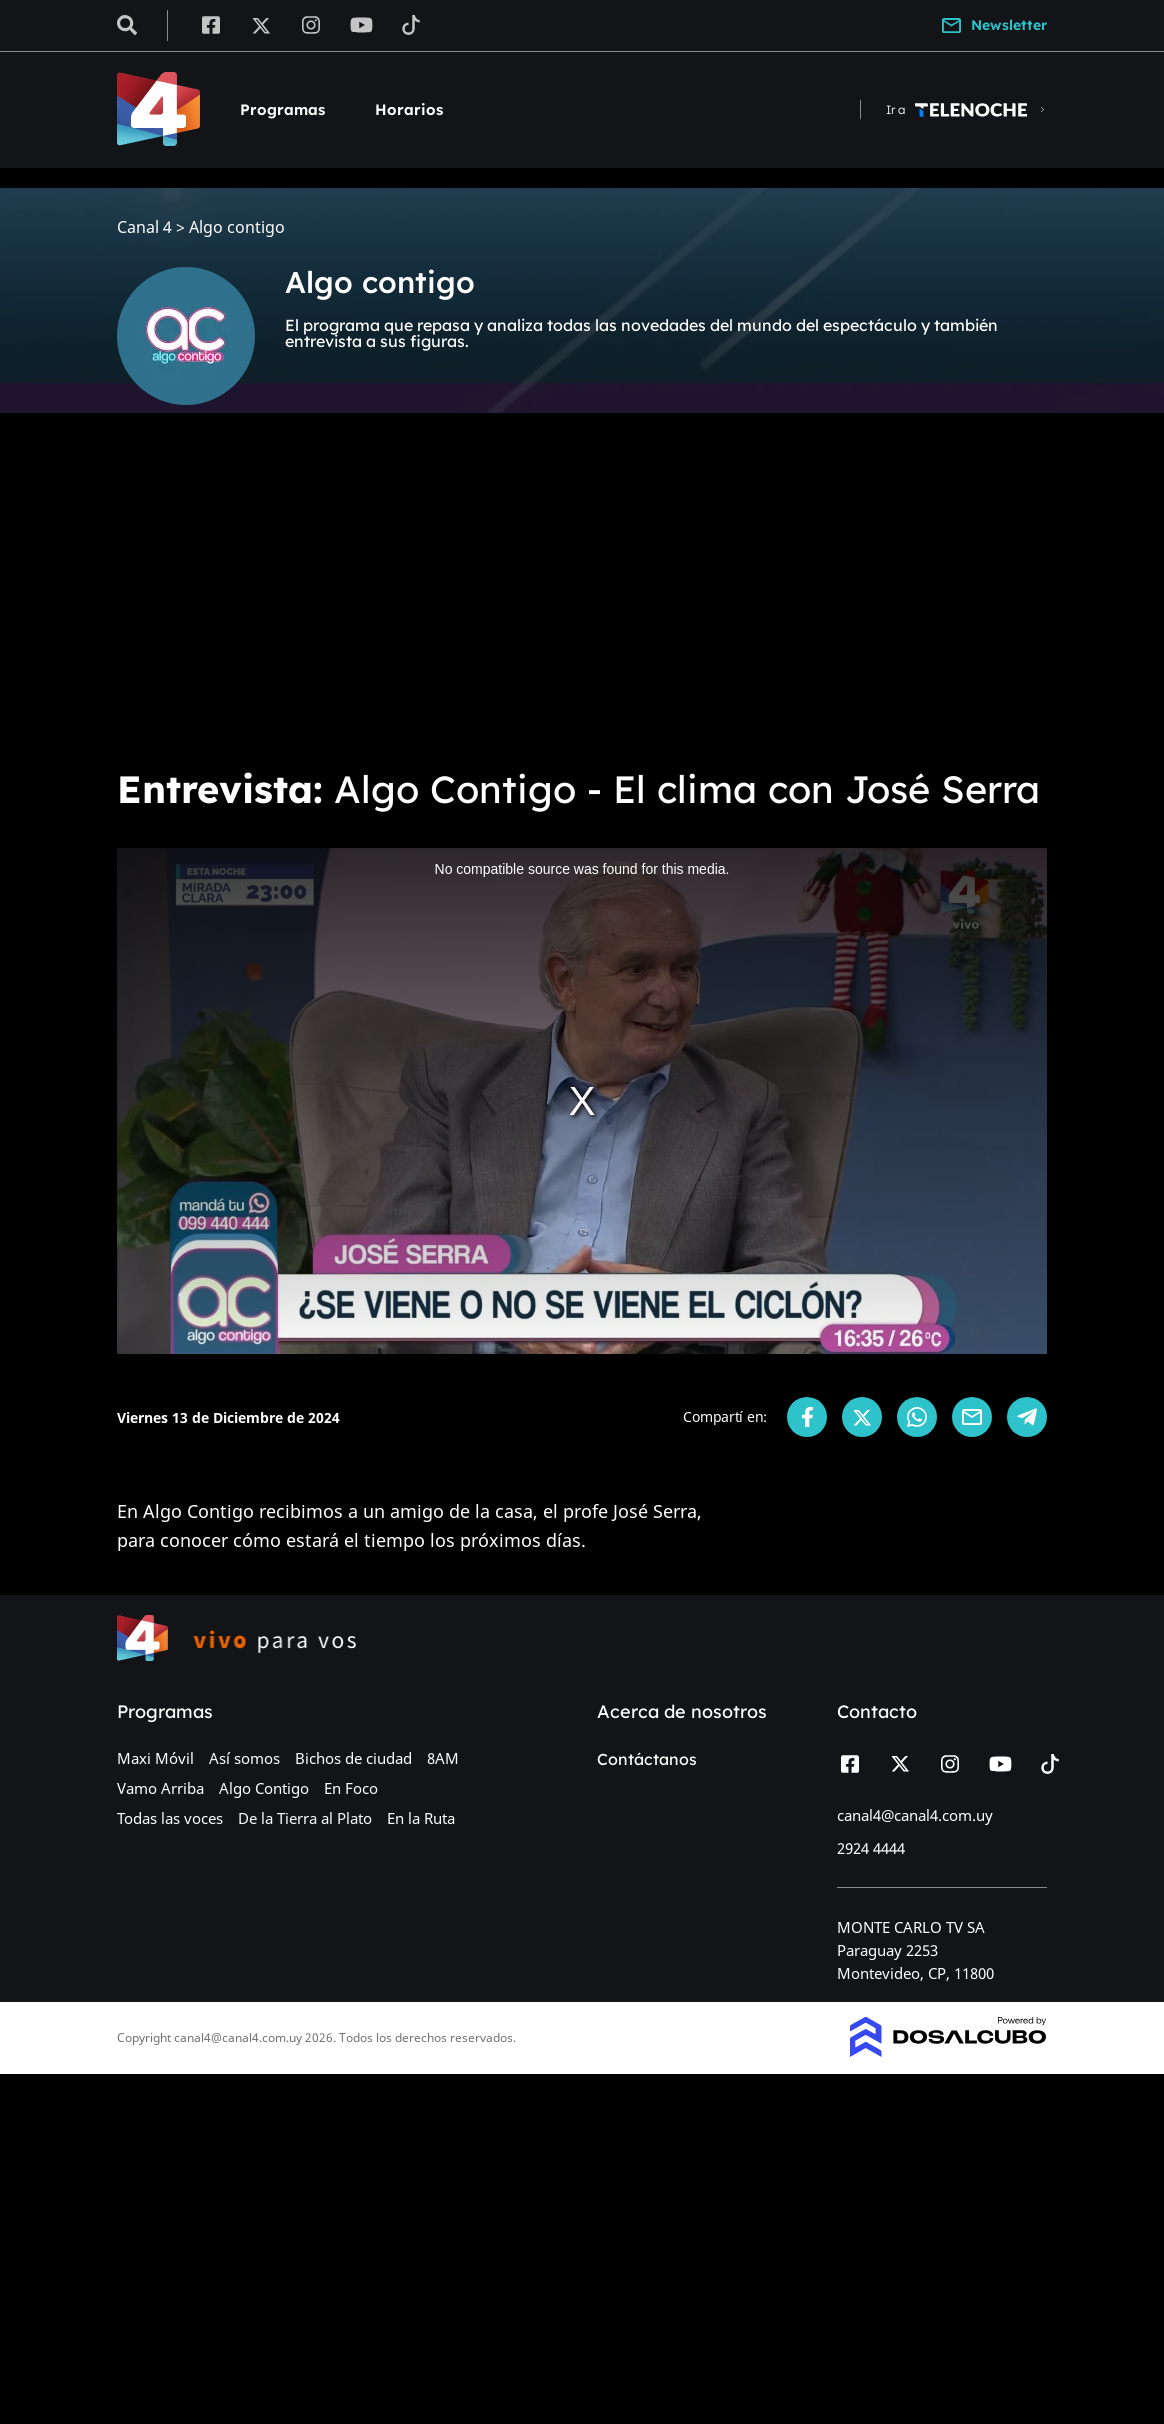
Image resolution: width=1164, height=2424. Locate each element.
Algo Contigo (264, 1788)
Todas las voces (170, 1818)
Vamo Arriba (160, 1788)
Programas (282, 109)
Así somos (244, 1758)
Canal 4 (144, 227)
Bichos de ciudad (353, 1758)
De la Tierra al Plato (305, 1818)
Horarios (409, 109)
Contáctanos (647, 1759)
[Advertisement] (582, 600)
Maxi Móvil (155, 1758)
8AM (443, 1758)
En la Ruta (421, 1818)
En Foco (351, 1788)
